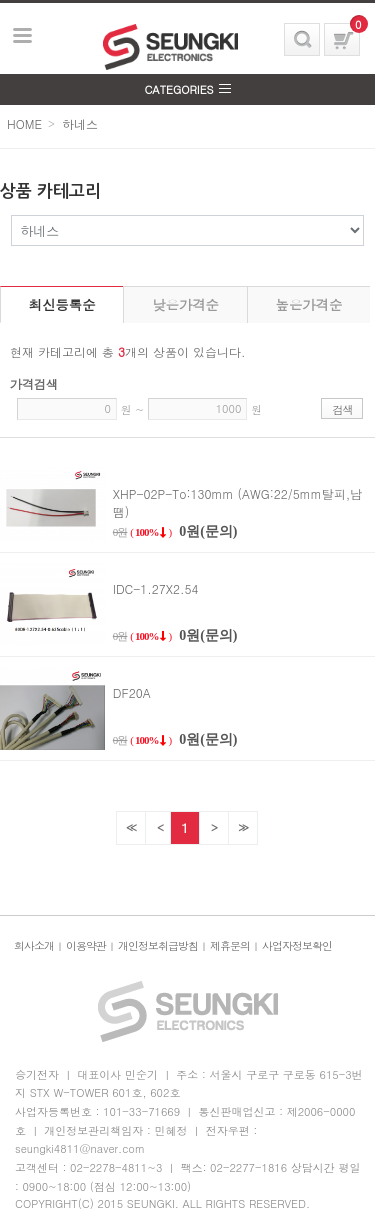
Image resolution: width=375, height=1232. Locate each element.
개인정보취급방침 (158, 945)
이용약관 (86, 945)
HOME (24, 123)
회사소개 (34, 945)
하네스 (80, 123)
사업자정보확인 (297, 945)
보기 (23, 36)
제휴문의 (230, 945)
